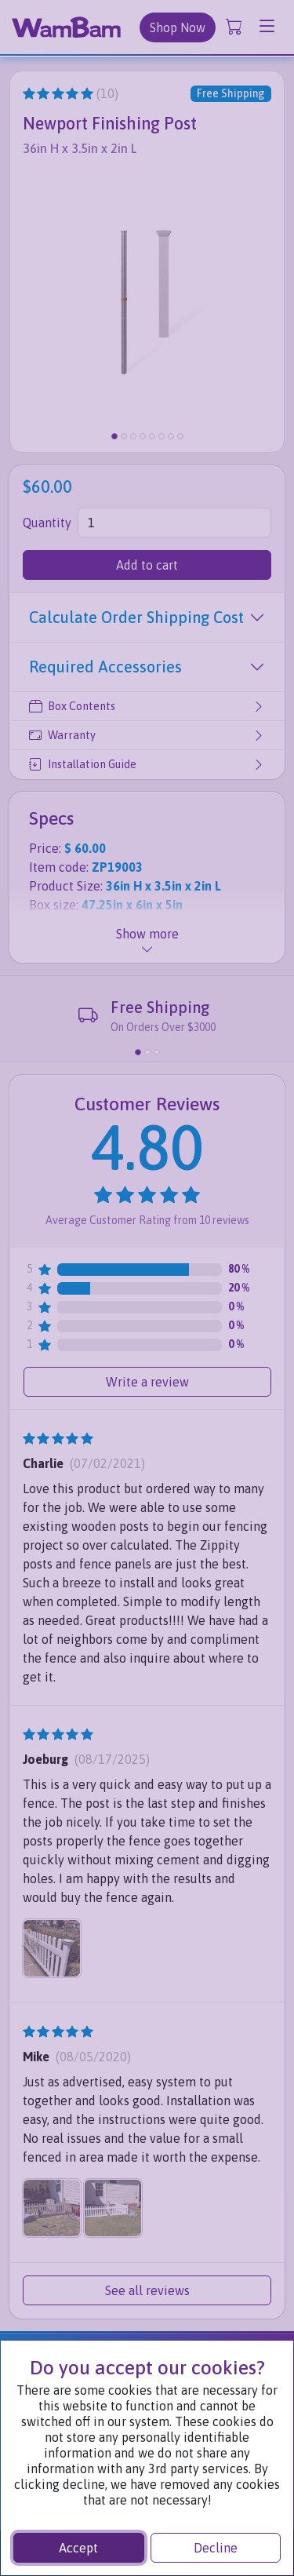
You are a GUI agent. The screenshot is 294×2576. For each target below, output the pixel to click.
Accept (78, 2548)
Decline (216, 2548)
